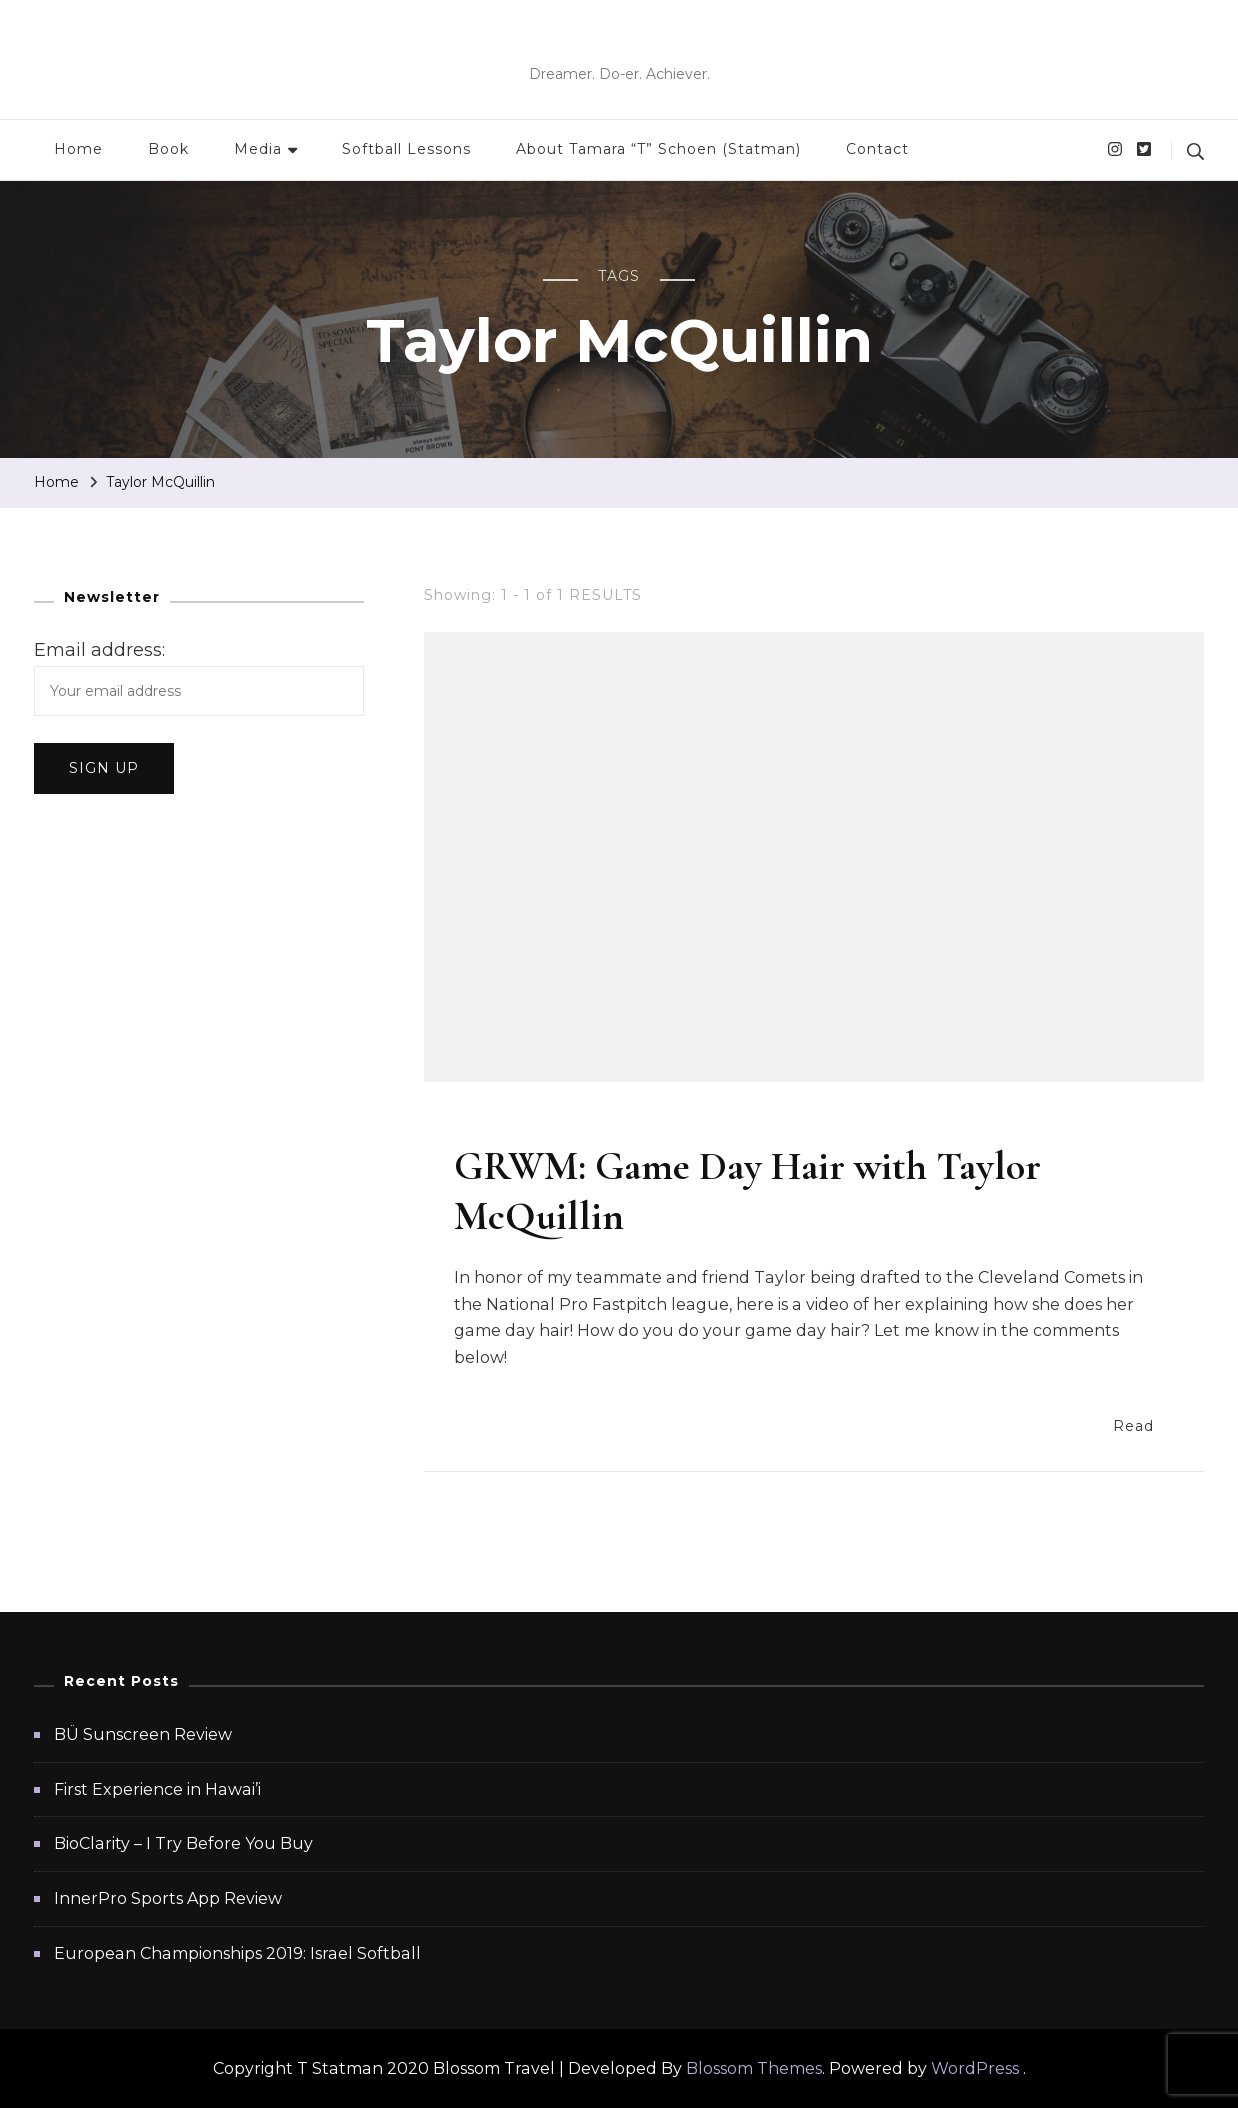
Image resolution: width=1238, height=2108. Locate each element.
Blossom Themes (754, 2068)
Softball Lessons (406, 149)
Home (78, 149)
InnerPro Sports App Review (168, 1898)
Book (168, 149)
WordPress (975, 2068)
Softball (537, 1122)
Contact (877, 149)
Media (258, 149)
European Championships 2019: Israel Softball (237, 1953)
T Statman (619, 44)
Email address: (99, 650)
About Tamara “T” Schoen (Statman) (658, 149)
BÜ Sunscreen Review (143, 1734)
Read (1144, 1424)
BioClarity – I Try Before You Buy (183, 1843)
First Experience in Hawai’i (157, 1789)
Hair (471, 1122)
